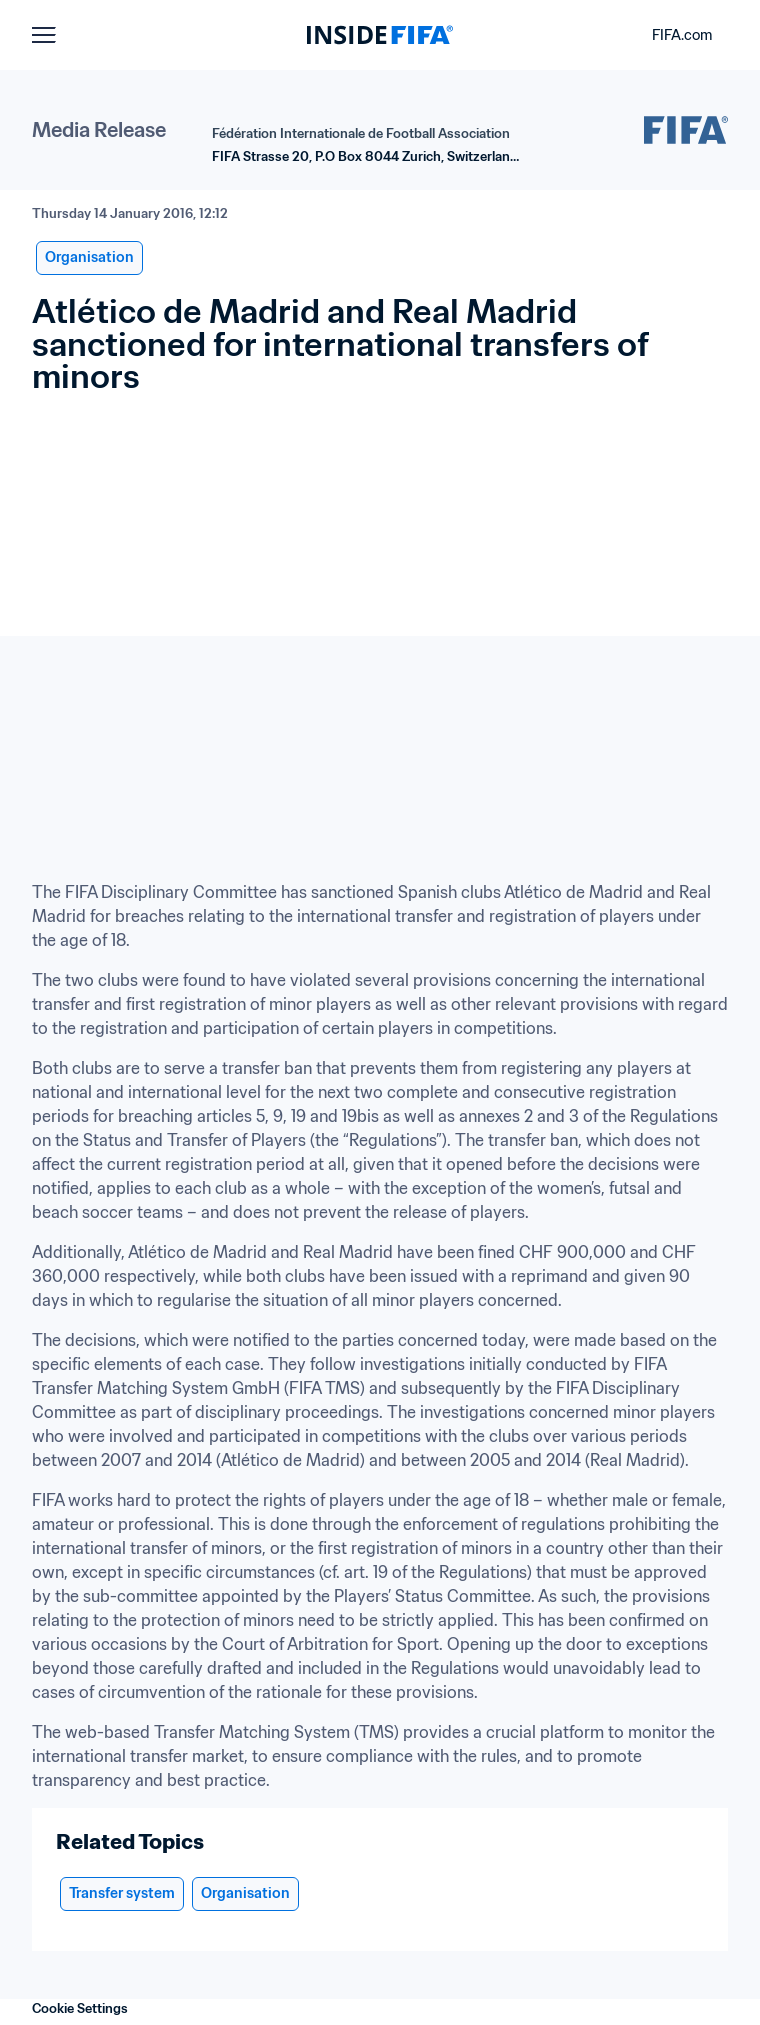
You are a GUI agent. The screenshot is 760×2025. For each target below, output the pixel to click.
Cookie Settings (80, 2008)
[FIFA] (380, 35)
